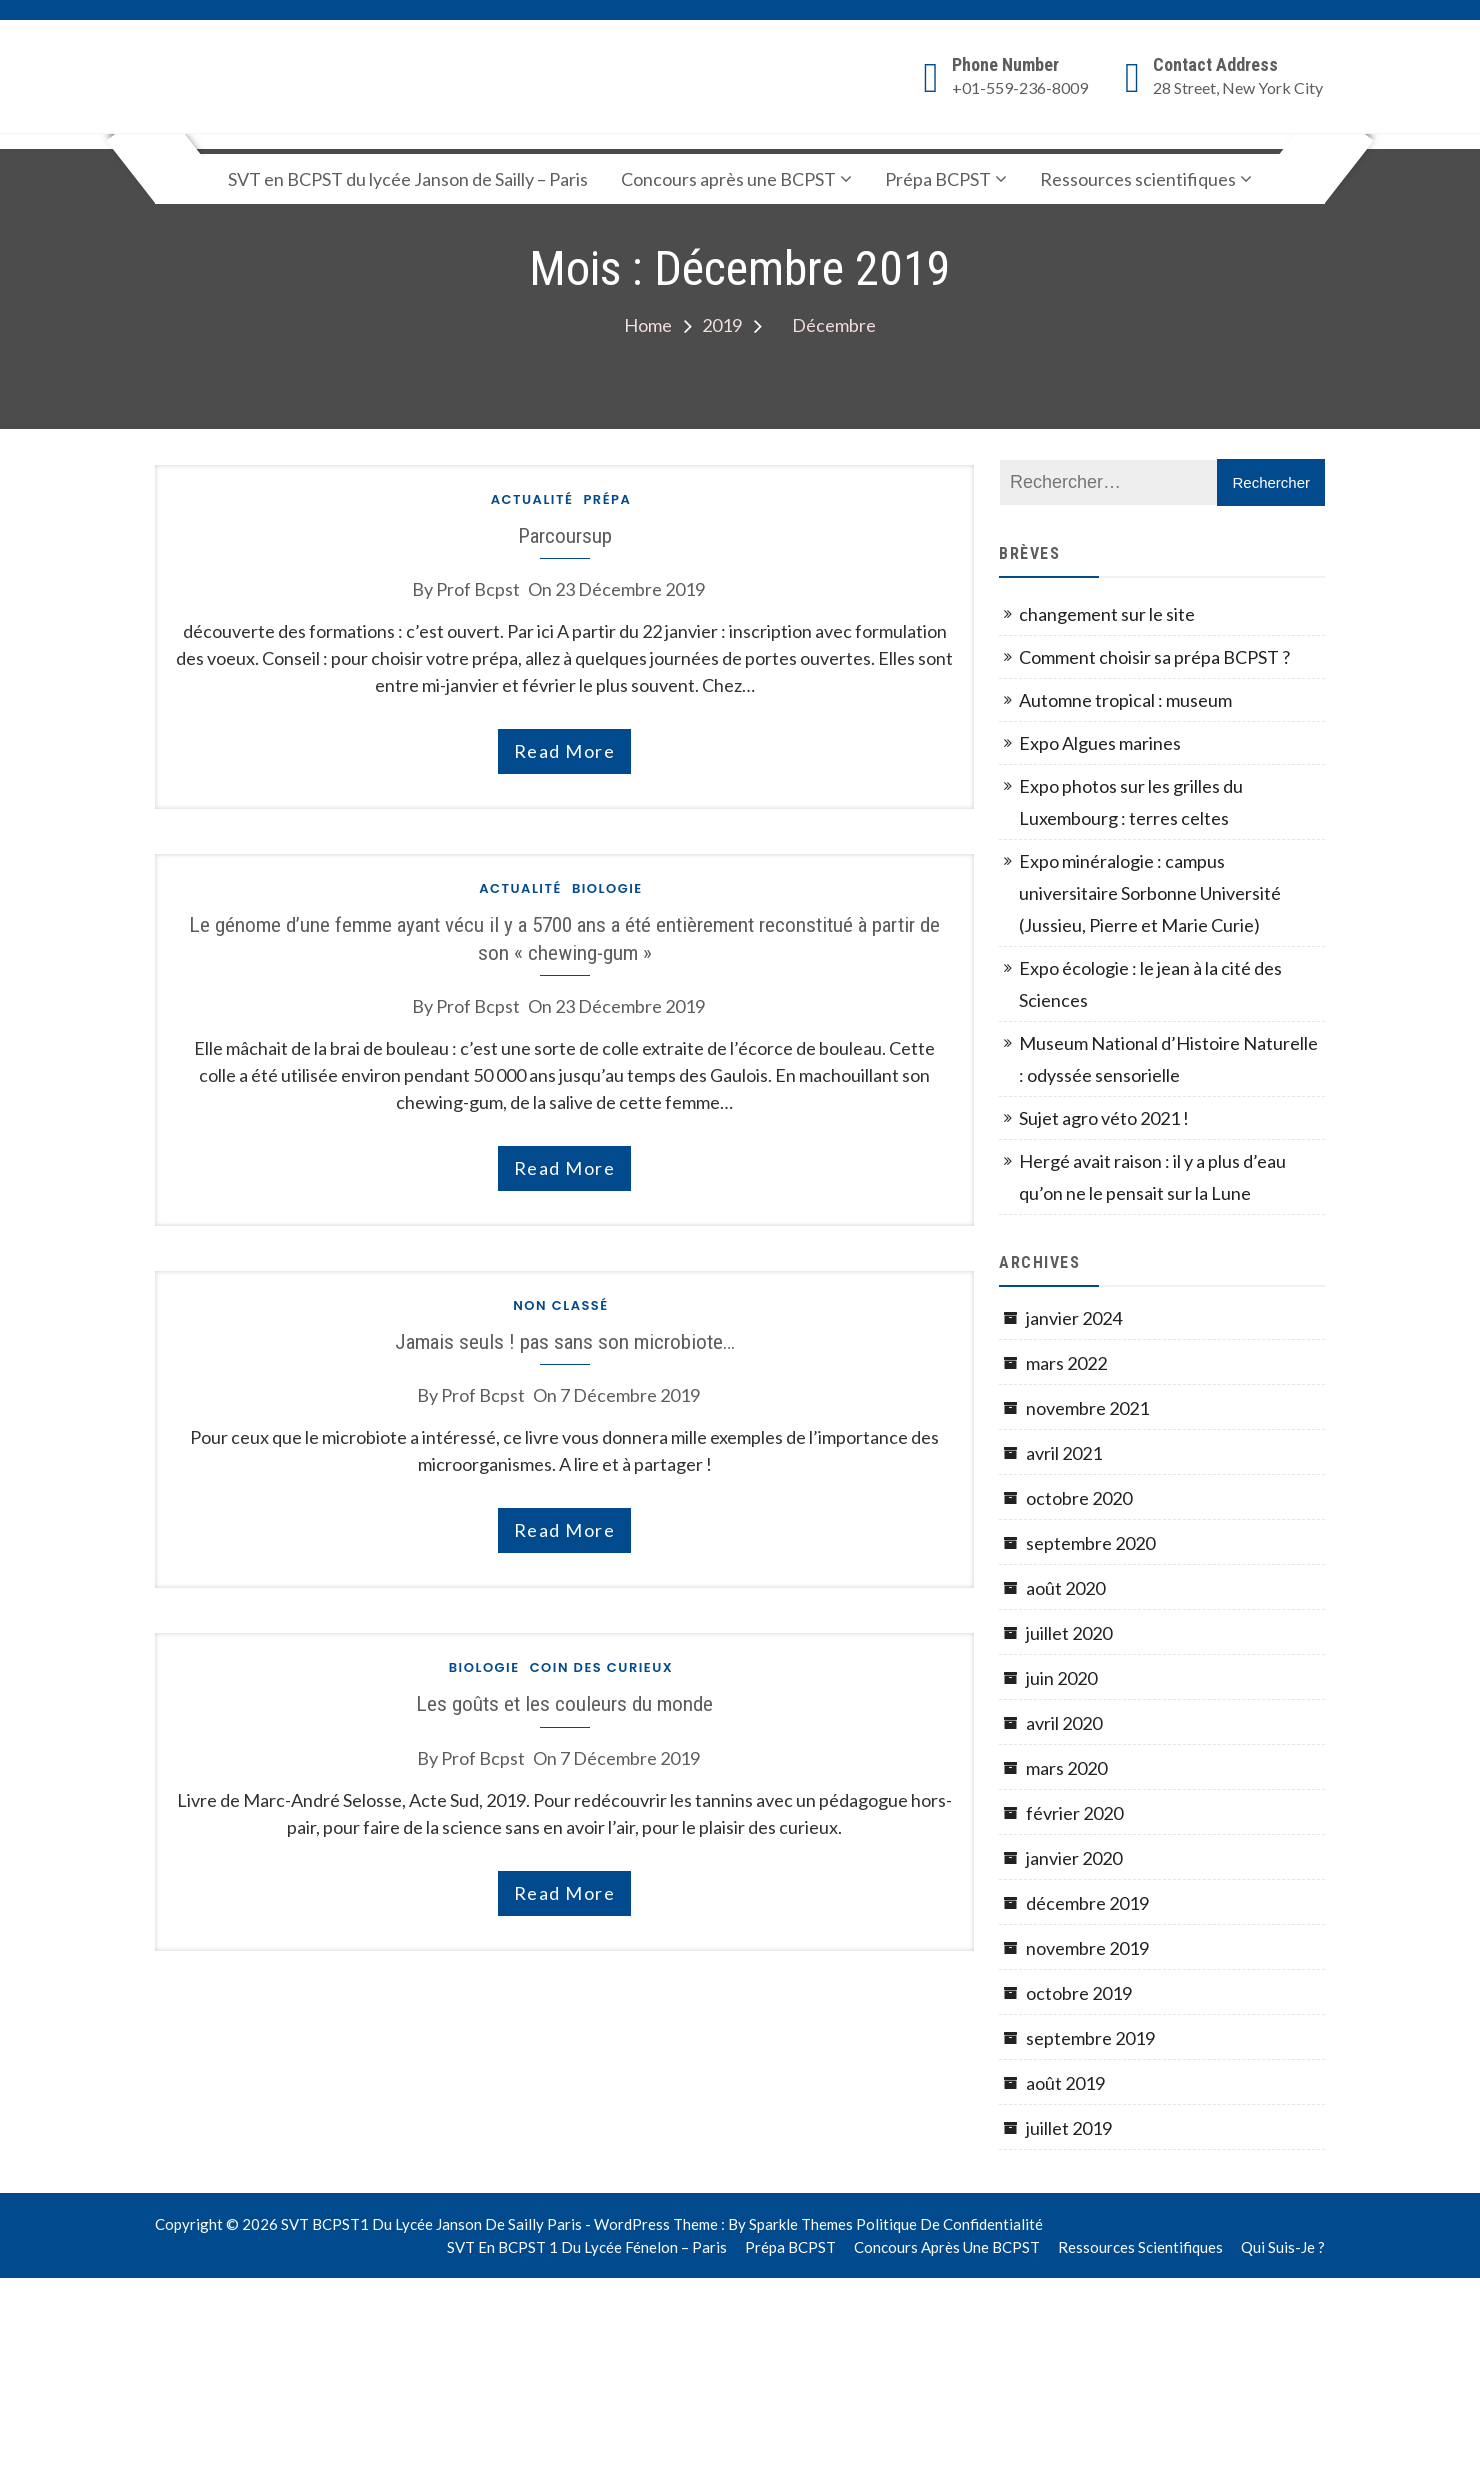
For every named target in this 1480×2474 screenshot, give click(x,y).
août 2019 (1065, 2083)
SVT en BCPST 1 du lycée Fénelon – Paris (587, 2247)
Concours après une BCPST (728, 179)
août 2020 (1065, 1588)
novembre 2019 (1087, 1948)
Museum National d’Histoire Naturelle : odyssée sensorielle (1168, 1059)
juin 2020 (1061, 1678)
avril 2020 (1064, 1723)
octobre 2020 (1079, 1498)
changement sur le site (1107, 614)
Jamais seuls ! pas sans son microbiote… (565, 1341)
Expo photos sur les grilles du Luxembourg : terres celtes (1131, 802)
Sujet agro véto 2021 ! (1104, 1118)
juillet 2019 (1069, 2128)
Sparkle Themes (801, 2224)
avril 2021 (1064, 1453)
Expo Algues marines (1100, 743)
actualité (532, 499)
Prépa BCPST (938, 179)
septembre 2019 (1090, 2038)
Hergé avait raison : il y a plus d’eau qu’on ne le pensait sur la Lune (1152, 1177)
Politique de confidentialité (949, 2224)
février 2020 (1074, 1813)
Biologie (607, 888)
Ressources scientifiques (1138, 179)
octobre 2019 (1079, 1993)
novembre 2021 (1087, 1408)
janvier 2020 (1074, 1858)
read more (565, 751)
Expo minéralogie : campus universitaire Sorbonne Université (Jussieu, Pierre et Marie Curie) (1150, 893)
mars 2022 (1066, 1363)
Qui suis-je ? (1283, 2247)
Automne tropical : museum (1125, 700)
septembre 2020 (1090, 1543)
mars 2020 (1066, 1768)
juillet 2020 (1069, 1633)
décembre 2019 (1087, 1903)
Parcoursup (565, 535)
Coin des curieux (602, 1667)
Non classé (560, 1305)
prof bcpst (478, 589)
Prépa (607, 499)
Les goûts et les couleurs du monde (564, 1703)
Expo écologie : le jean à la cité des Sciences (1150, 984)
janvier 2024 (1074, 1318)
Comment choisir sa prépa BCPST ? (1154, 657)
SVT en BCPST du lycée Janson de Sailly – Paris (408, 179)
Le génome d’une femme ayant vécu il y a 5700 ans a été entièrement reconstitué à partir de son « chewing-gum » (564, 938)
